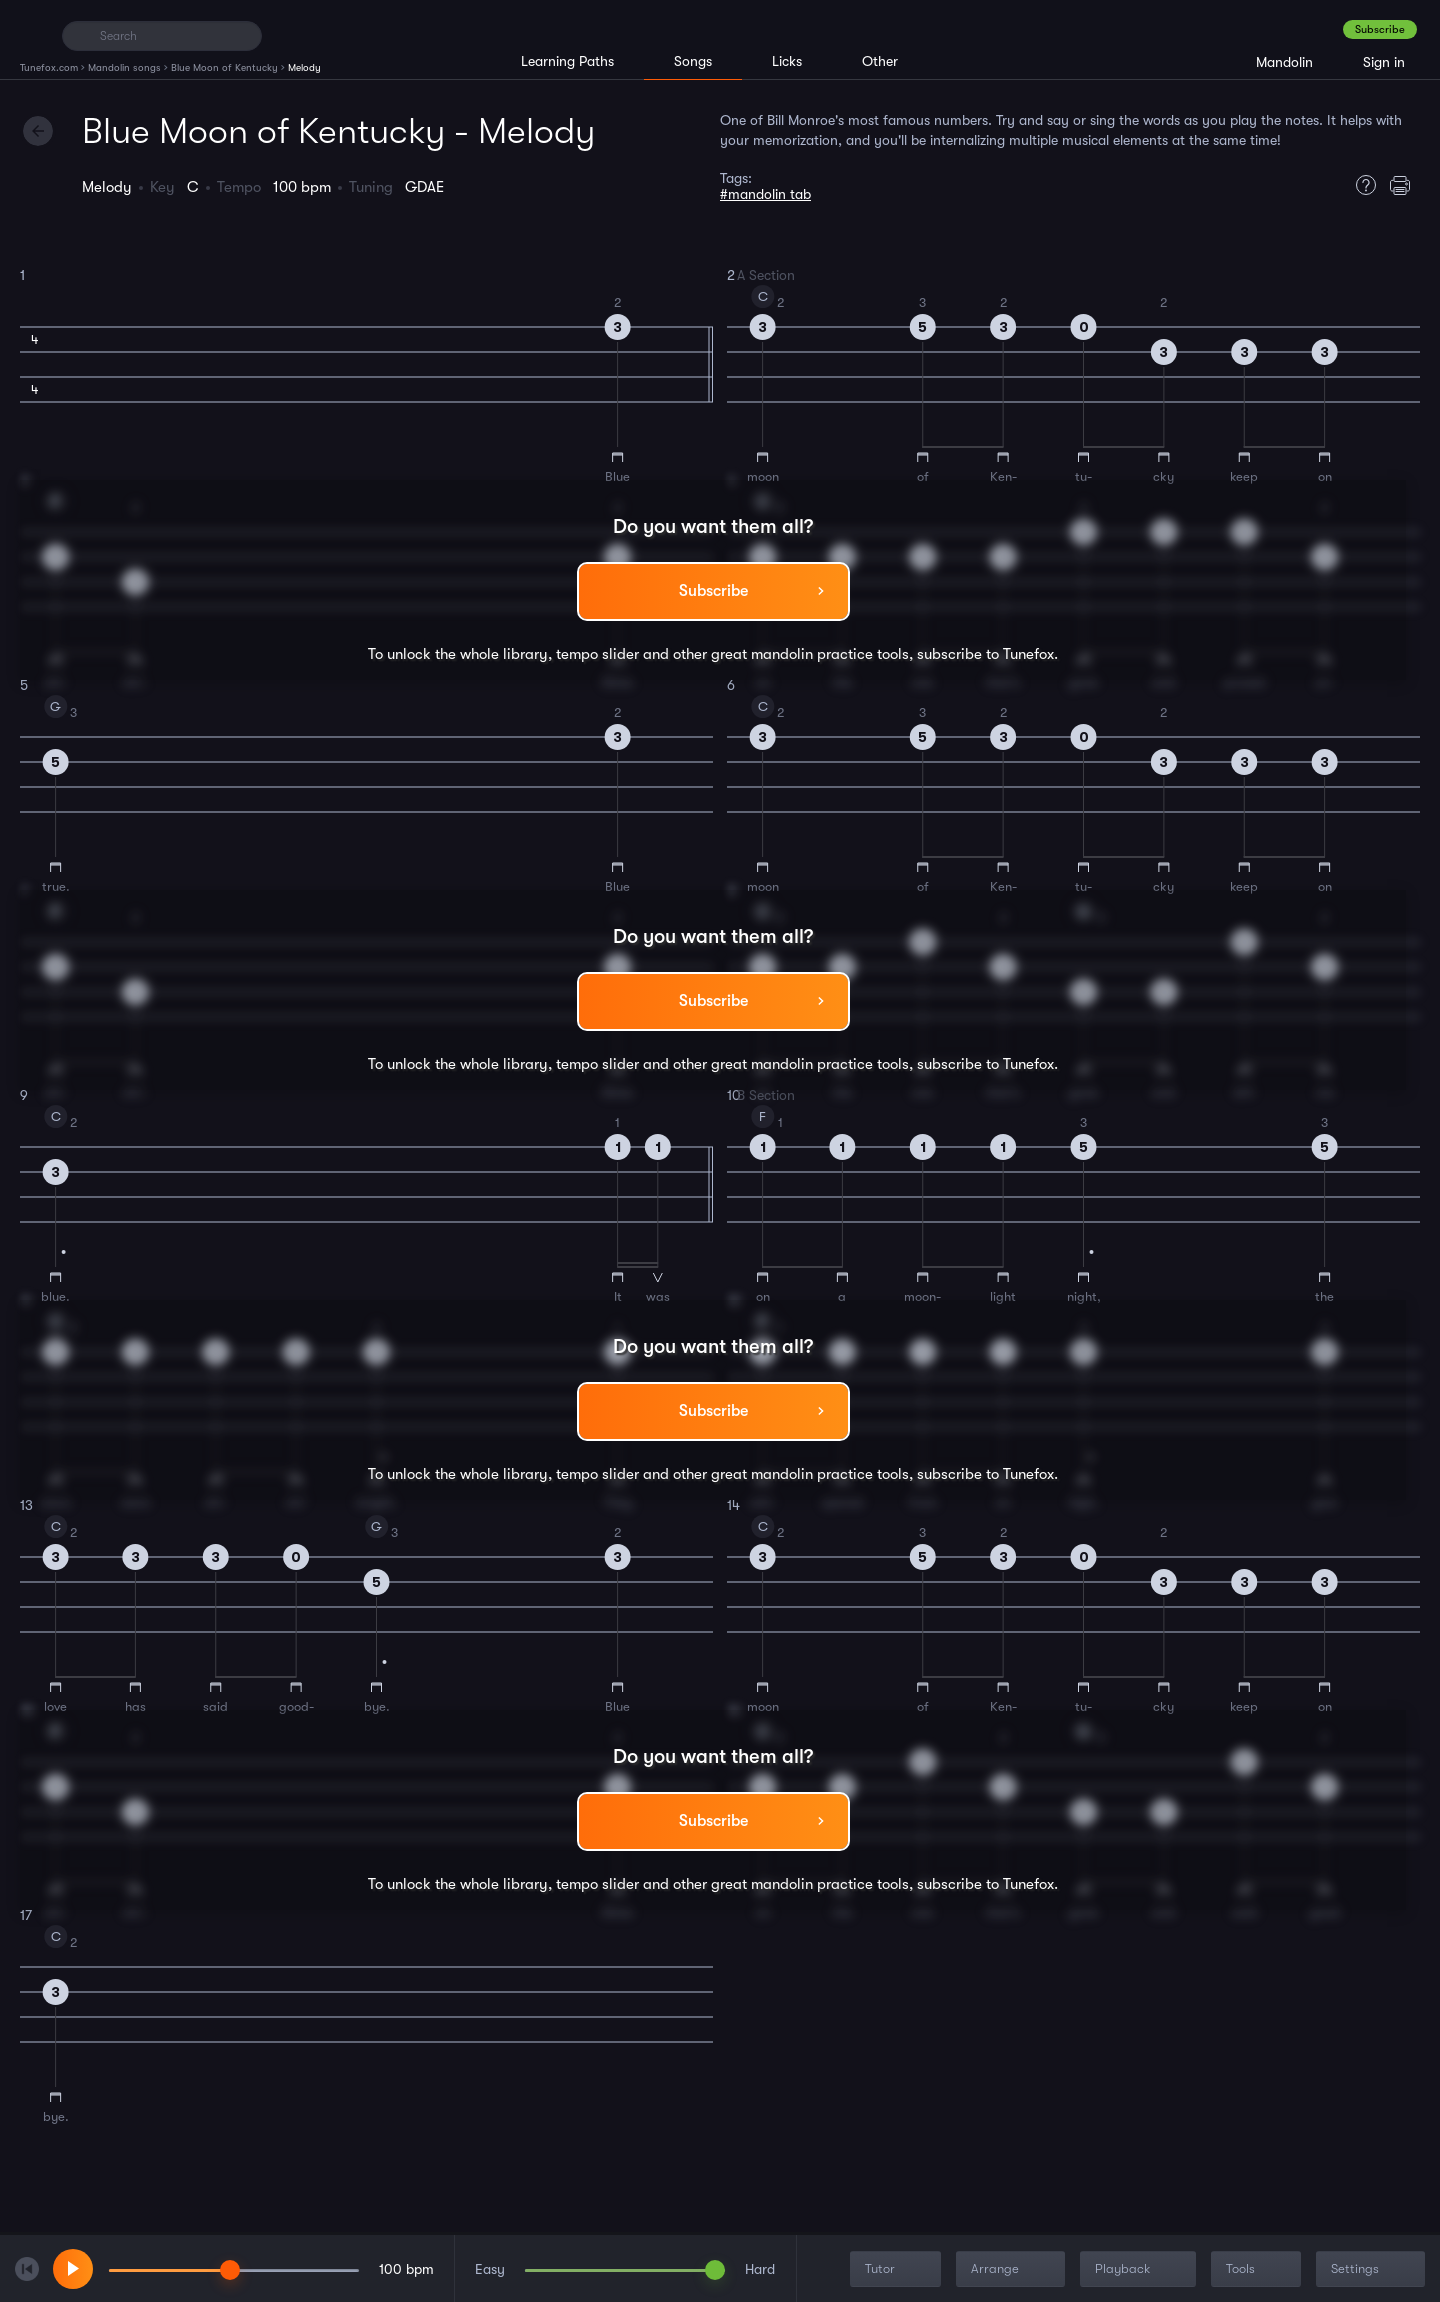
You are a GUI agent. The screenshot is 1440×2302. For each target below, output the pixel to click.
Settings (1372, 2269)
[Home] (32, 35)
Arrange (1012, 2269)
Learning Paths (567, 61)
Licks (787, 61)
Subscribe (1380, 29)
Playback (1140, 2269)
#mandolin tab (765, 194)
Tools (1258, 2269)
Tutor (897, 2269)
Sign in (1384, 62)
